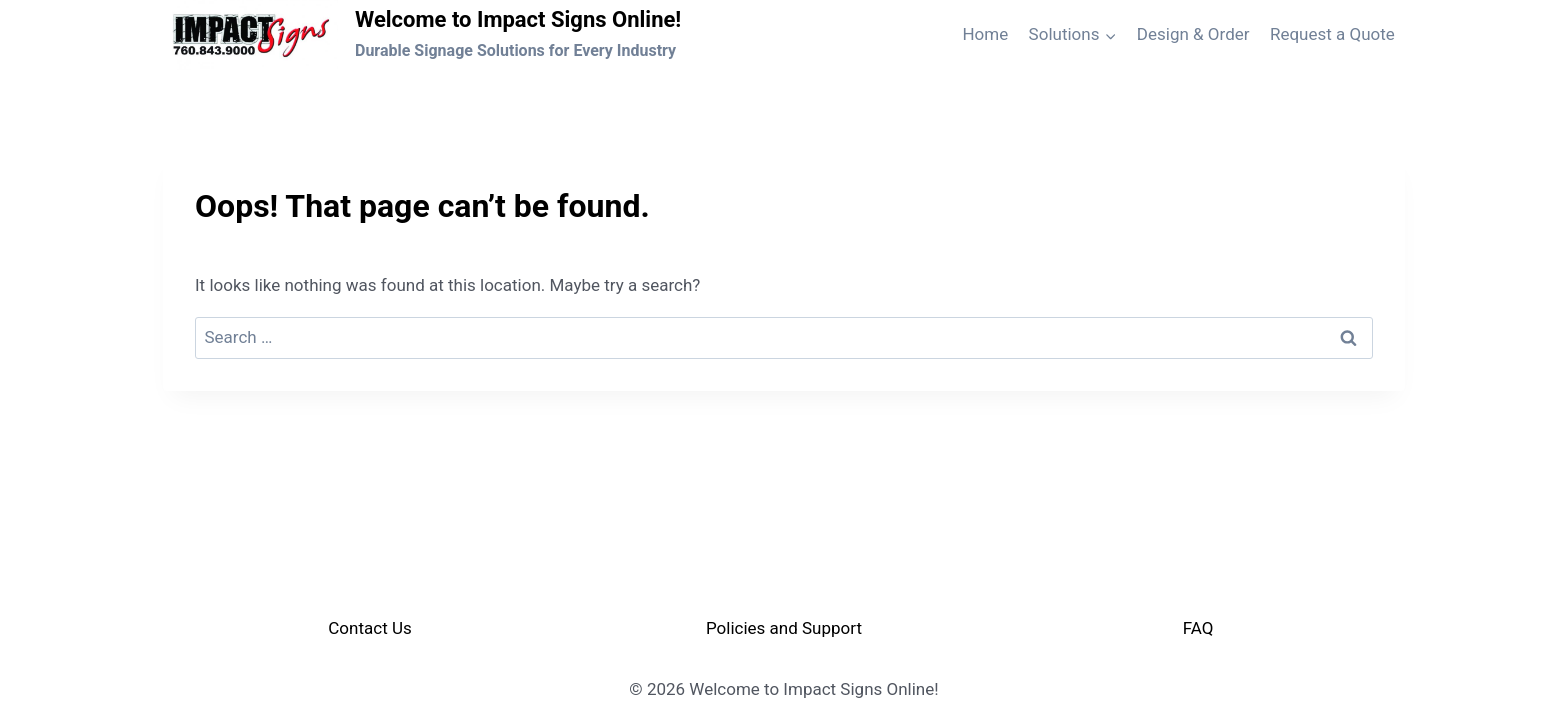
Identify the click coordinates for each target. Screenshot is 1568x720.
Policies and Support (784, 628)
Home (985, 34)
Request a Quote (1332, 34)
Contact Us (369, 628)
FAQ (1198, 628)
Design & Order (1193, 34)
